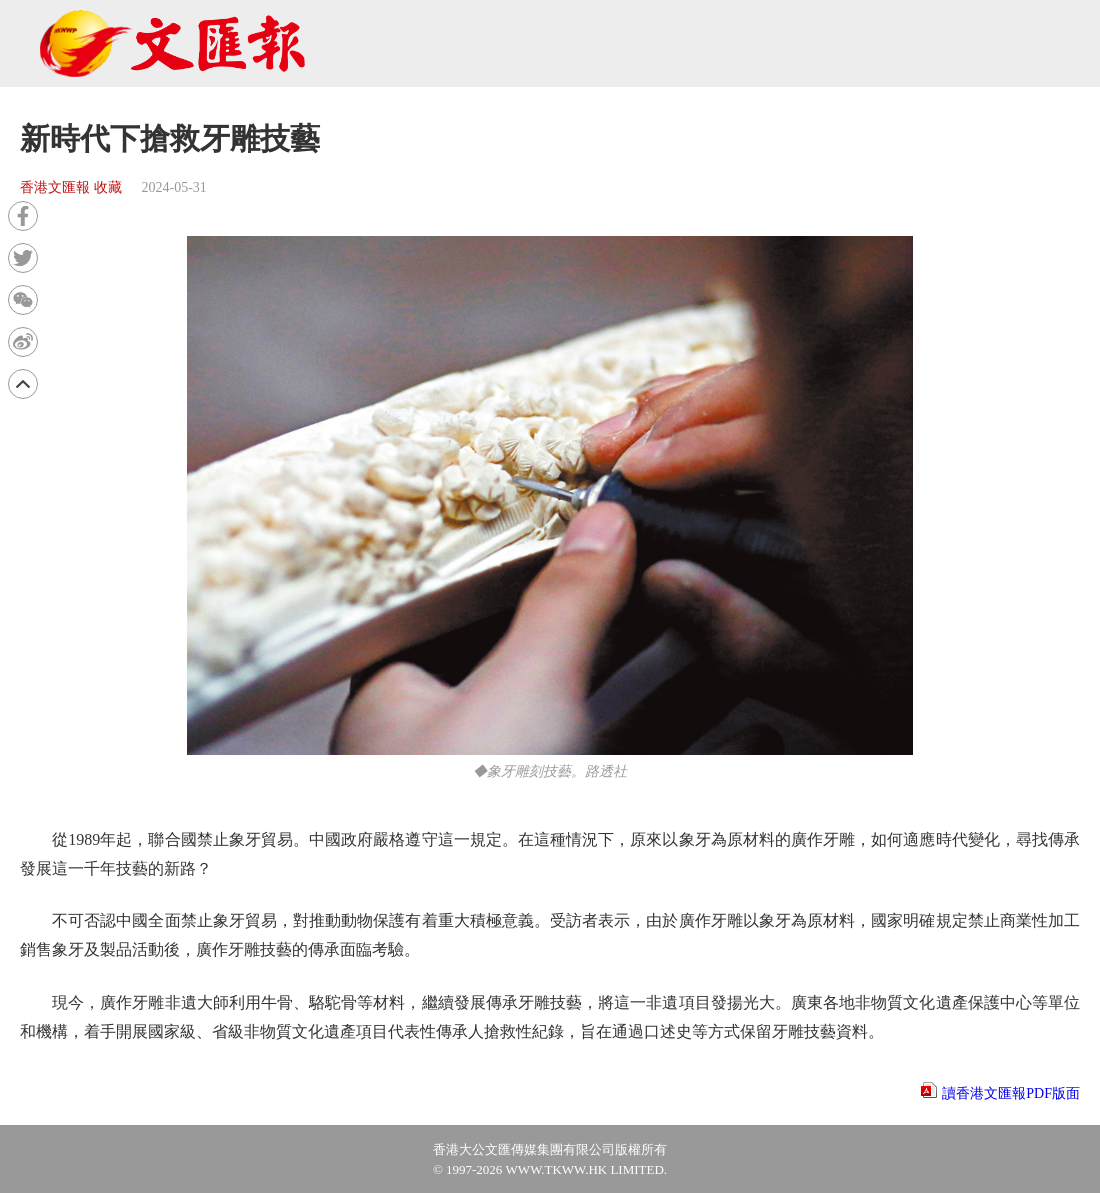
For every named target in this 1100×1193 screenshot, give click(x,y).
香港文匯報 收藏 (71, 187)
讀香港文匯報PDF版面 (1011, 1093)
